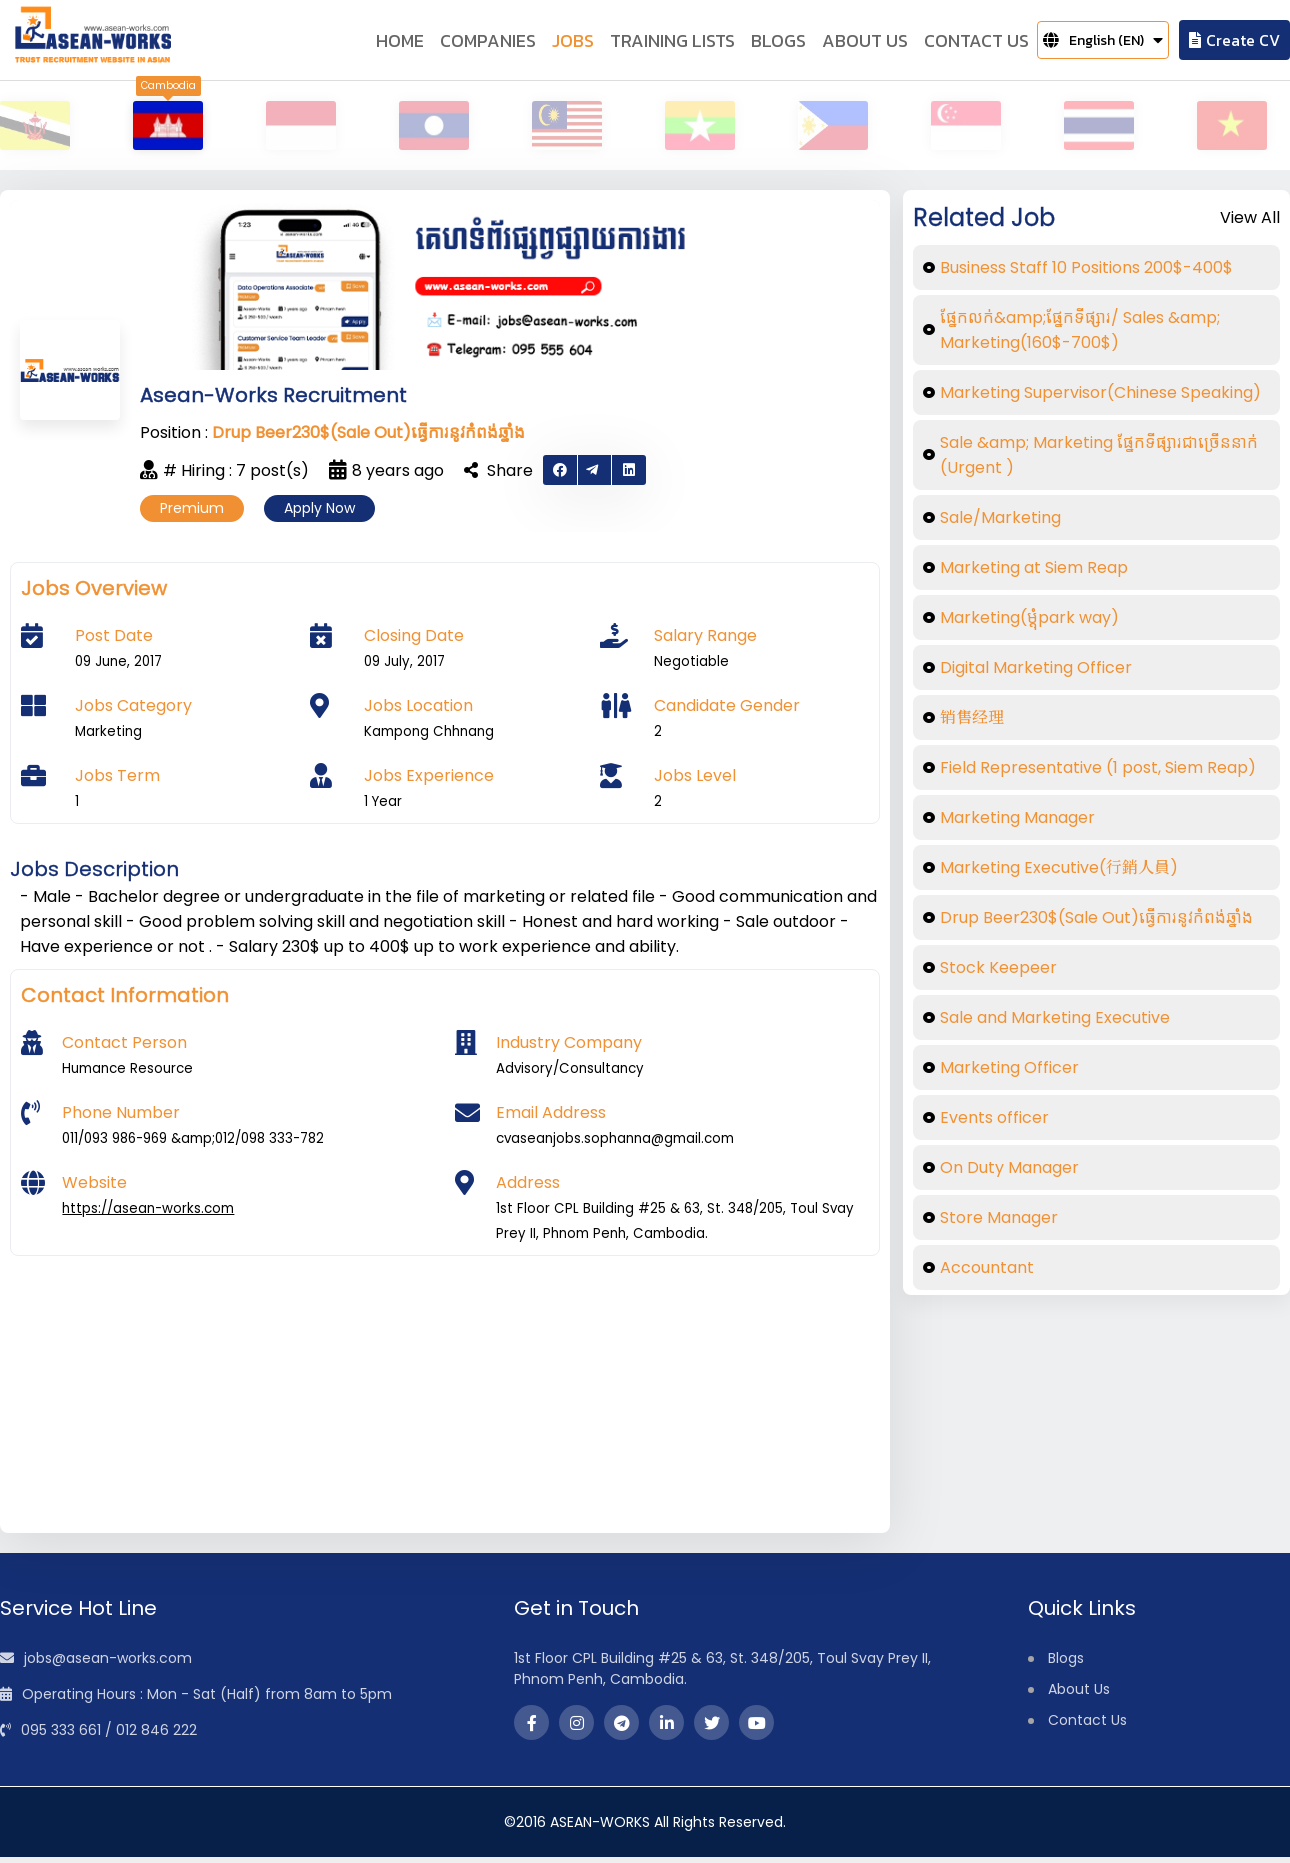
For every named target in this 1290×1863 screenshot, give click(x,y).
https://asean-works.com (148, 1214)
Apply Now (319, 514)
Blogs (1066, 1664)
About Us (1079, 1695)
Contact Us (1087, 1726)
